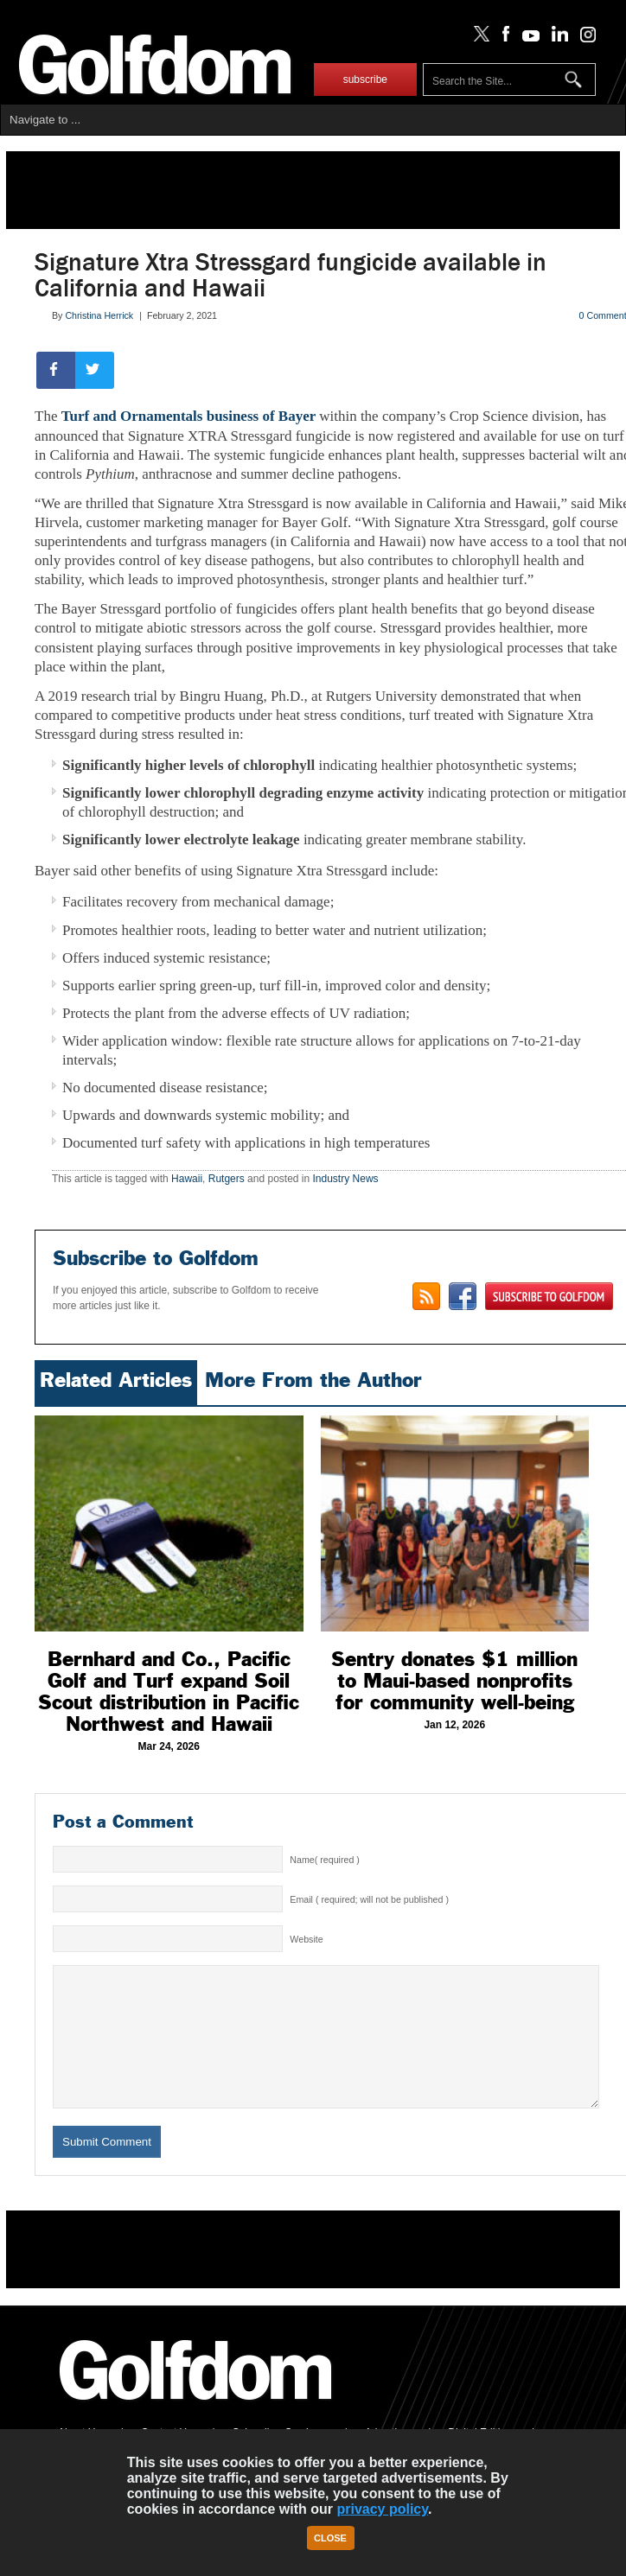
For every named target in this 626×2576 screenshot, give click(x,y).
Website (306, 1939)
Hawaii (186, 1179)
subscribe (365, 79)
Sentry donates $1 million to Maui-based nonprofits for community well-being (454, 1680)
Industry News (346, 1179)
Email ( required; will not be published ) (369, 1899)
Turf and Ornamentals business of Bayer (190, 416)
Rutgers (226, 1179)
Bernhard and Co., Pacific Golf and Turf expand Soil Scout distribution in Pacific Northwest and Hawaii (168, 1691)
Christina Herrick (99, 315)
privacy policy (382, 2509)
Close (330, 2538)
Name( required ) (325, 1859)
